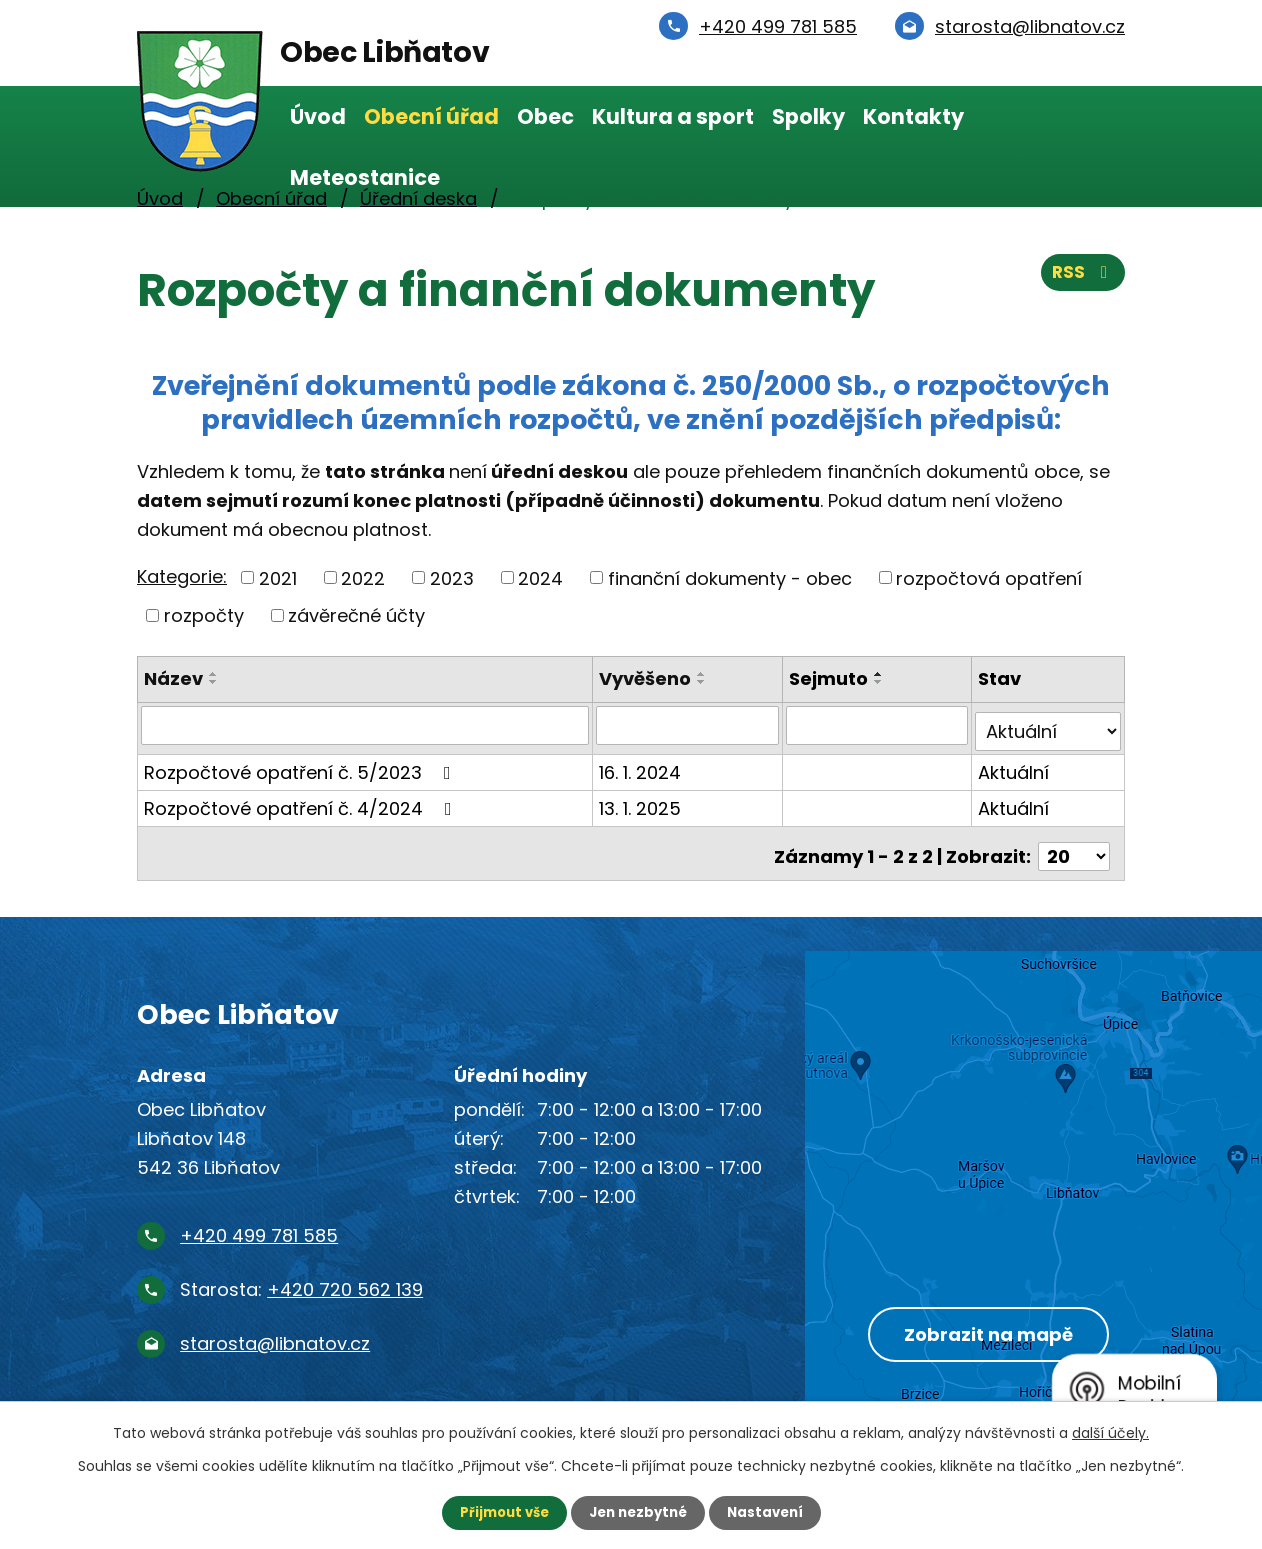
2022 (363, 577)
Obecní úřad (431, 116)
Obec (545, 116)
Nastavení (771, 1512)
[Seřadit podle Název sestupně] (214, 682)
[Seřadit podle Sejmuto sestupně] (880, 682)
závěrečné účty (356, 615)
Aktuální (1014, 765)
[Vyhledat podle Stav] (1048, 725)
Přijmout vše (498, 1512)
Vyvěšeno (647, 678)
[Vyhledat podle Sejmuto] (878, 725)
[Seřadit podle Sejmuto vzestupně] (880, 674)
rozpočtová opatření (989, 577)
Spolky (808, 116)
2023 (452, 577)
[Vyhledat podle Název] (366, 725)
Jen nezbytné (638, 1512)
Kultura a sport (673, 116)
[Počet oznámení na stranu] (1074, 843)
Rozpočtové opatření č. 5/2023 (301, 765)
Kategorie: (182, 576)
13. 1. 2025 (642, 801)
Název (173, 678)
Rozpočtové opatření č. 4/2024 (302, 801)
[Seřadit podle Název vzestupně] (214, 674)
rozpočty (204, 615)
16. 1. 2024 (642, 765)
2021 (278, 577)
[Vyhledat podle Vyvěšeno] (689, 725)
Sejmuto (829, 678)
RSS (1082, 277)
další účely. (1110, 1432)
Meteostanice (365, 177)
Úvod (318, 116)
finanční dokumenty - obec (730, 577)
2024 (540, 577)
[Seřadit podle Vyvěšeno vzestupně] (704, 674)
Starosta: (301, 1276)
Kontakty (913, 116)
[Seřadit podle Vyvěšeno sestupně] (704, 682)
